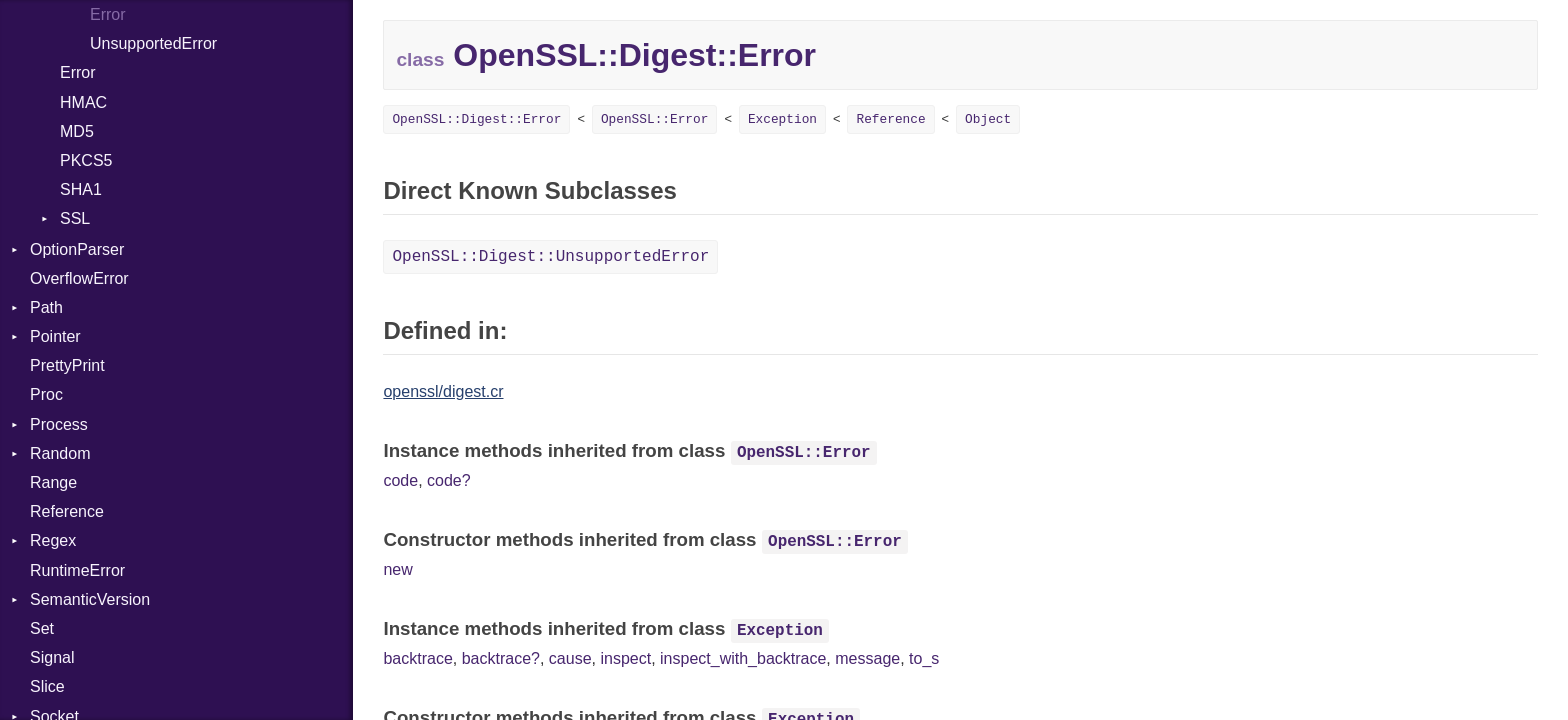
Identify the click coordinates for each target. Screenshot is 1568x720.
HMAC (83, 102)
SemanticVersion (90, 599)
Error (108, 14)
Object (988, 119)
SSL (75, 218)
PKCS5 (86, 160)
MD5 (77, 131)
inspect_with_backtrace (743, 658)
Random (60, 453)
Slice (47, 686)
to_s (924, 658)
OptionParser (77, 249)
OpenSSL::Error (655, 119)
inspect (625, 658)
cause (570, 658)
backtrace (417, 658)
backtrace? (501, 658)
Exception (782, 119)
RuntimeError (77, 570)
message (867, 658)
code (400, 480)
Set (42, 628)
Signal (52, 657)
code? (449, 480)
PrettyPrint (67, 365)
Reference (67, 511)
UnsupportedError (153, 43)
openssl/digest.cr (443, 391)
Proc (46, 394)
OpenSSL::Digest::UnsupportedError (550, 257)
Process (59, 424)
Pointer (55, 336)
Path (46, 307)
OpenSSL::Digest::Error (476, 119)
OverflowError (79, 278)
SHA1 (81, 189)
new (397, 569)
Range (53, 482)
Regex (53, 540)
